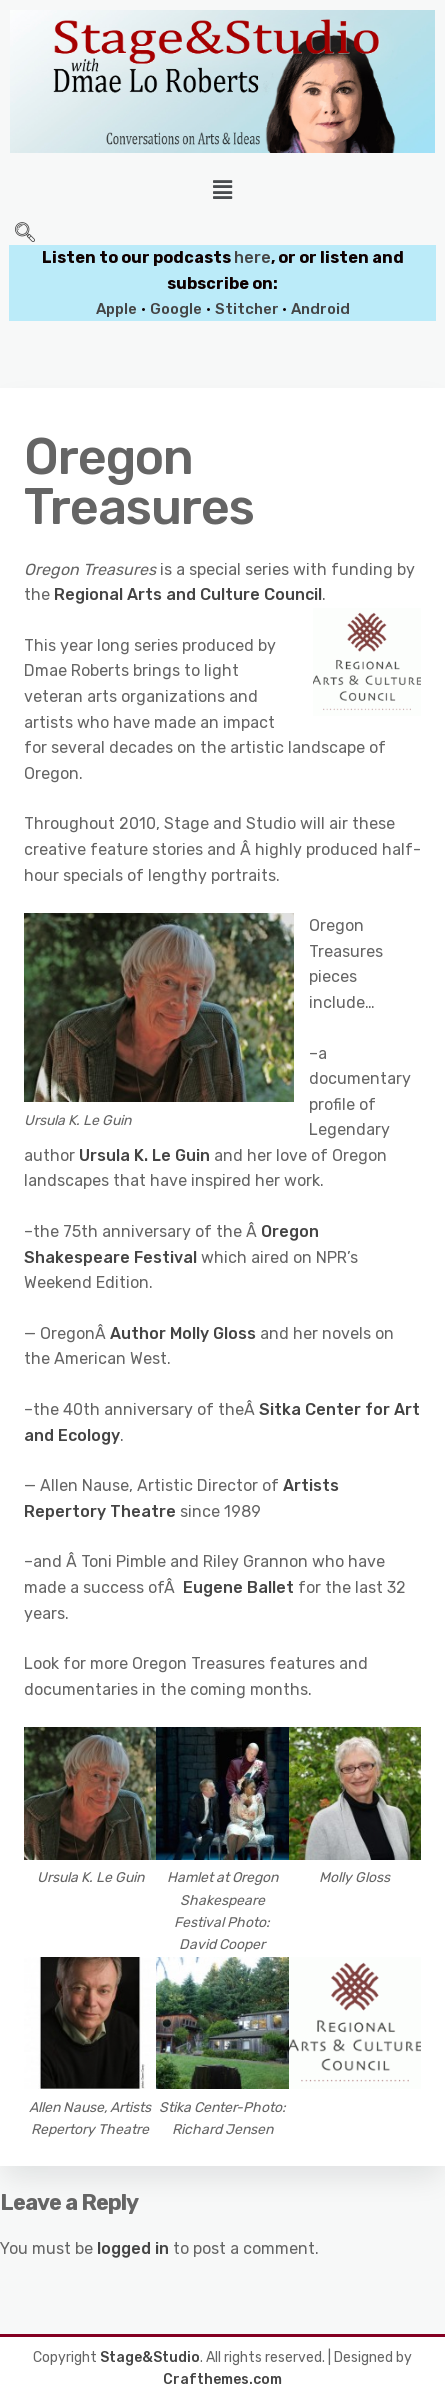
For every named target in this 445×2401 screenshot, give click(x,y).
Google (176, 309)
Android (320, 309)
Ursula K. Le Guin (144, 1155)
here (252, 257)
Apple (116, 309)
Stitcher (248, 309)
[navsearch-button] (25, 234)
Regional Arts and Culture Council (188, 594)
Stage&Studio (150, 2357)
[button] (222, 190)
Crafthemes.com (222, 2379)
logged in (133, 2248)
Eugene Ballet (240, 1587)
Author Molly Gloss (183, 1333)
